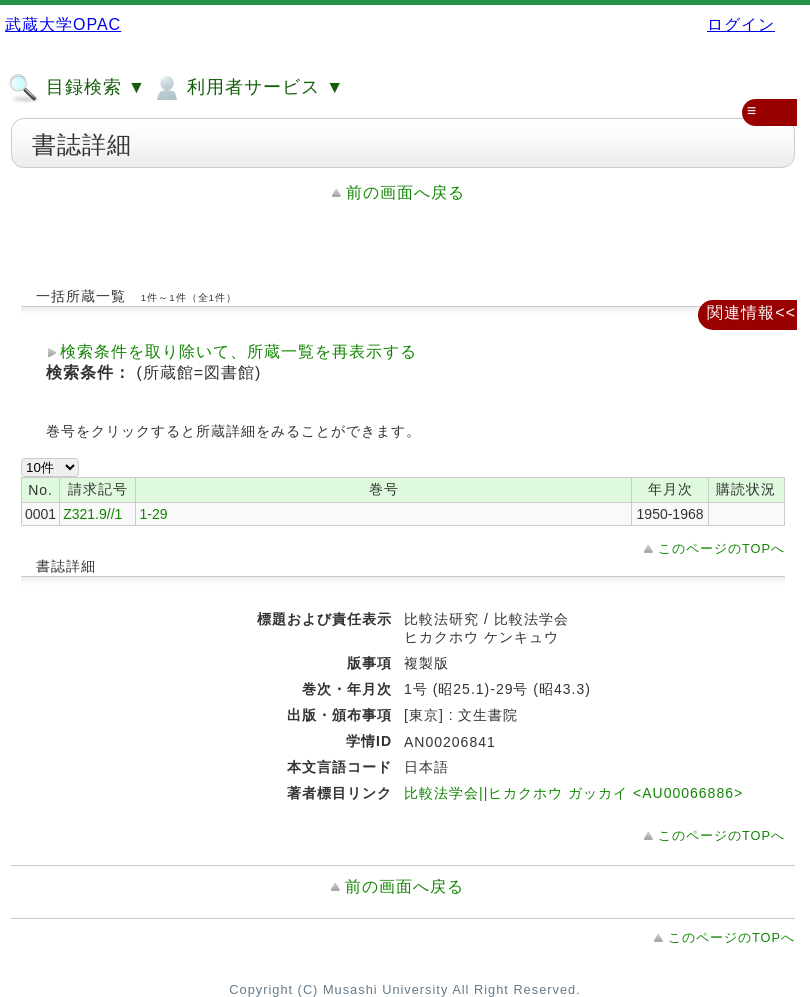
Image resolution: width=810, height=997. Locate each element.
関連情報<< (751, 312)
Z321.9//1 (92, 514)
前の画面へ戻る (405, 192)
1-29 (153, 514)
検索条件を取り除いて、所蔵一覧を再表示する (238, 351)
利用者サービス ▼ (247, 88)
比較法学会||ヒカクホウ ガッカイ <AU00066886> (573, 793)
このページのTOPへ (721, 548)
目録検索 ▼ (77, 88)
